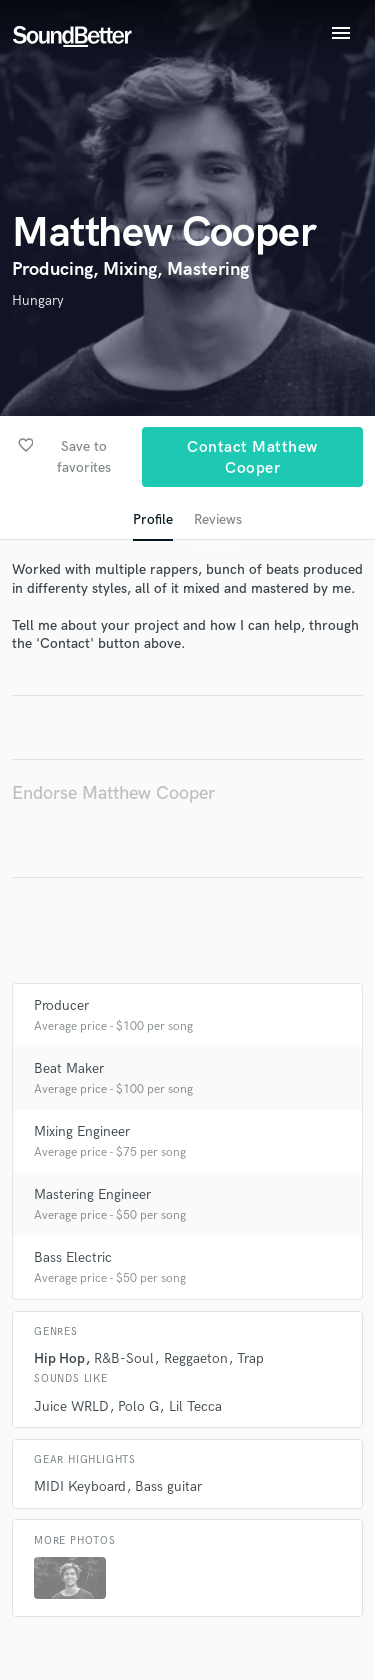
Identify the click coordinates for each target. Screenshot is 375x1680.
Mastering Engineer (92, 1194)
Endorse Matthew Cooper (113, 793)
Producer (61, 1005)
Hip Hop (59, 1358)
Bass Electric (73, 1257)
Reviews (218, 519)
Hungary (38, 300)
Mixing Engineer (82, 1131)
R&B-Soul (124, 1358)
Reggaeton (196, 1358)
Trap (250, 1358)
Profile (153, 519)
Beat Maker (69, 1068)
